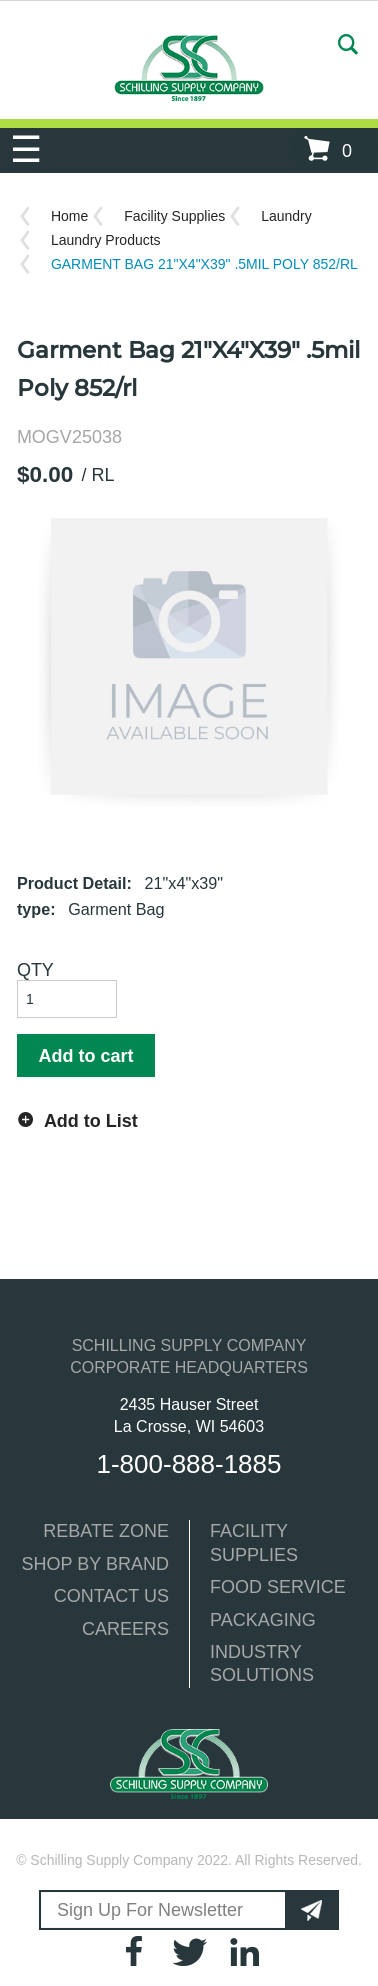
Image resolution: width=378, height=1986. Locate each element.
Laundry (286, 216)
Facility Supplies (174, 216)
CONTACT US (111, 1596)
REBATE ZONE (106, 1531)
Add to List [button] (91, 1121)
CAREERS (125, 1629)
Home (69, 216)
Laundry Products (106, 240)
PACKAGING (263, 1620)
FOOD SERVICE (278, 1587)
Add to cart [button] (85, 1056)
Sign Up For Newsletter (150, 1910)
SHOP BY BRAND (95, 1564)
